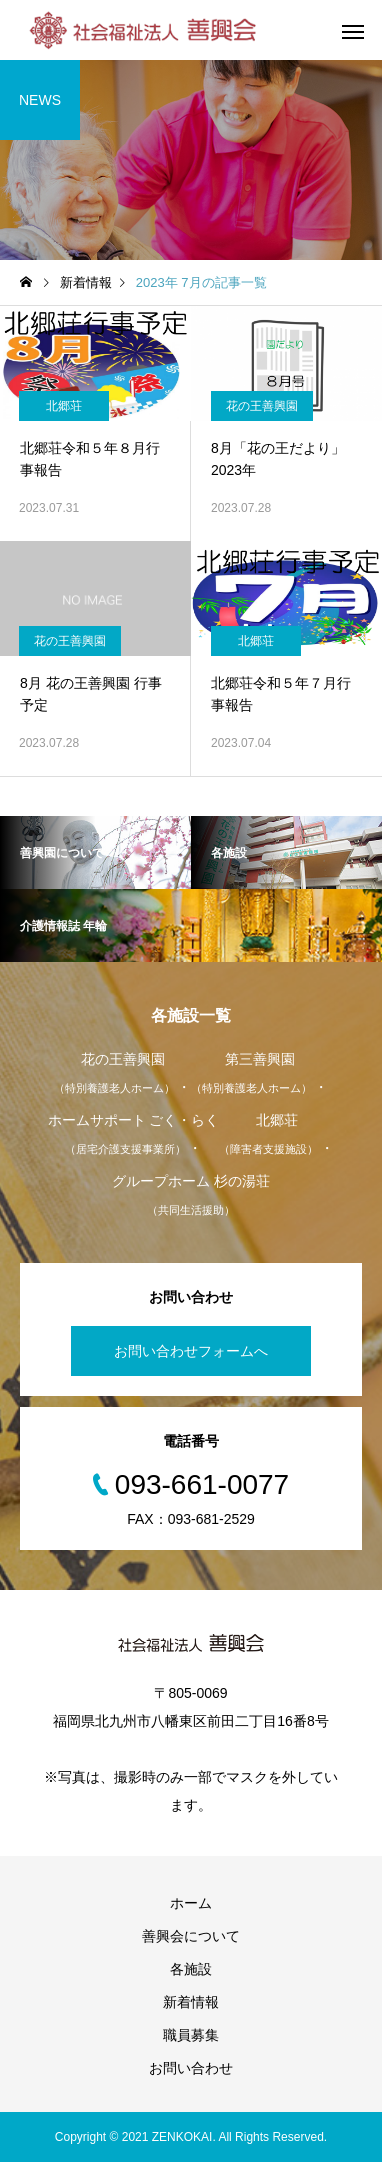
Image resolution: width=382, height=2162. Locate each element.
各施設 (191, 1969)
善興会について (191, 1936)
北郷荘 (64, 406)
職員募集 (191, 2035)
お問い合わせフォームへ (191, 1351)
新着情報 (191, 2002)
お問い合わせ (191, 2068)
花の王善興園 (262, 406)
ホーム (191, 1903)
